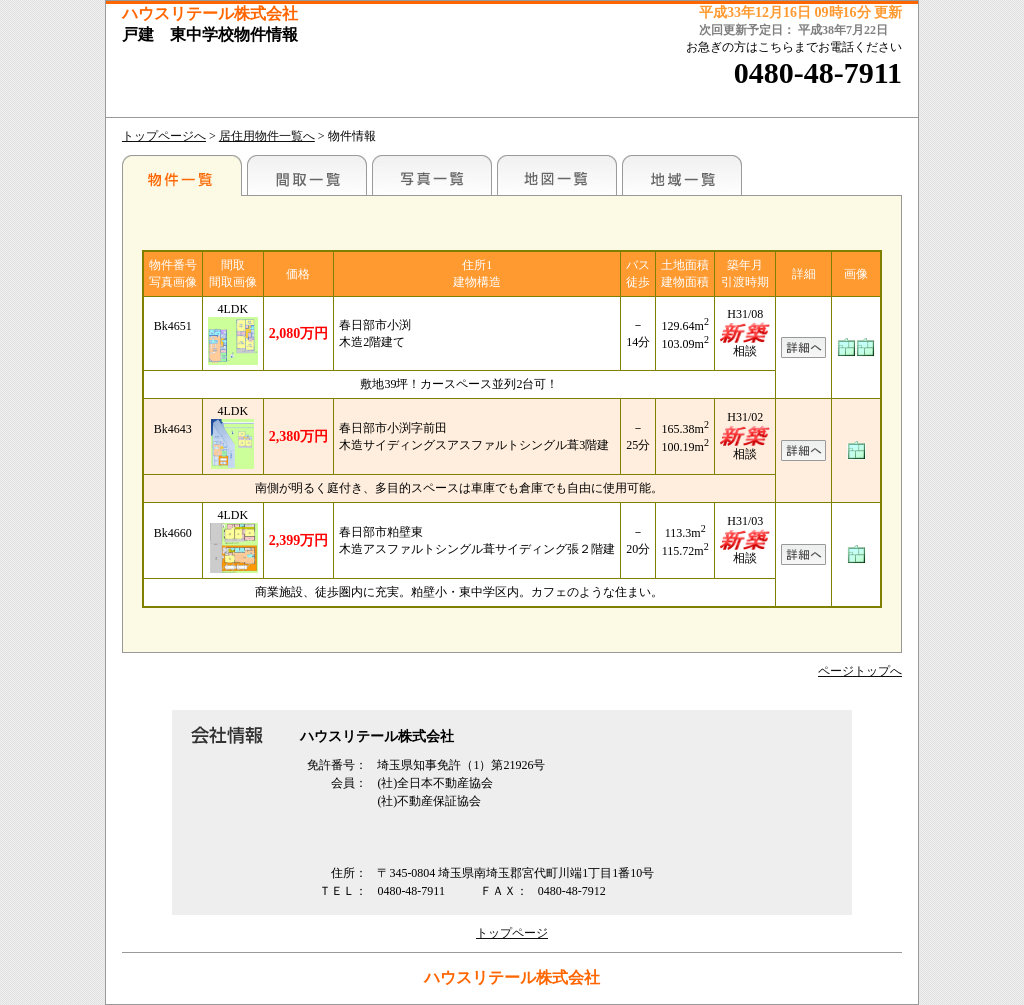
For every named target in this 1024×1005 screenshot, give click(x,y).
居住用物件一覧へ (267, 136)
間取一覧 (307, 175)
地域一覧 (682, 175)
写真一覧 (432, 175)
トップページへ (164, 136)
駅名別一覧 (182, 175)
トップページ (512, 933)
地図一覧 (557, 175)
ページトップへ (860, 671)
